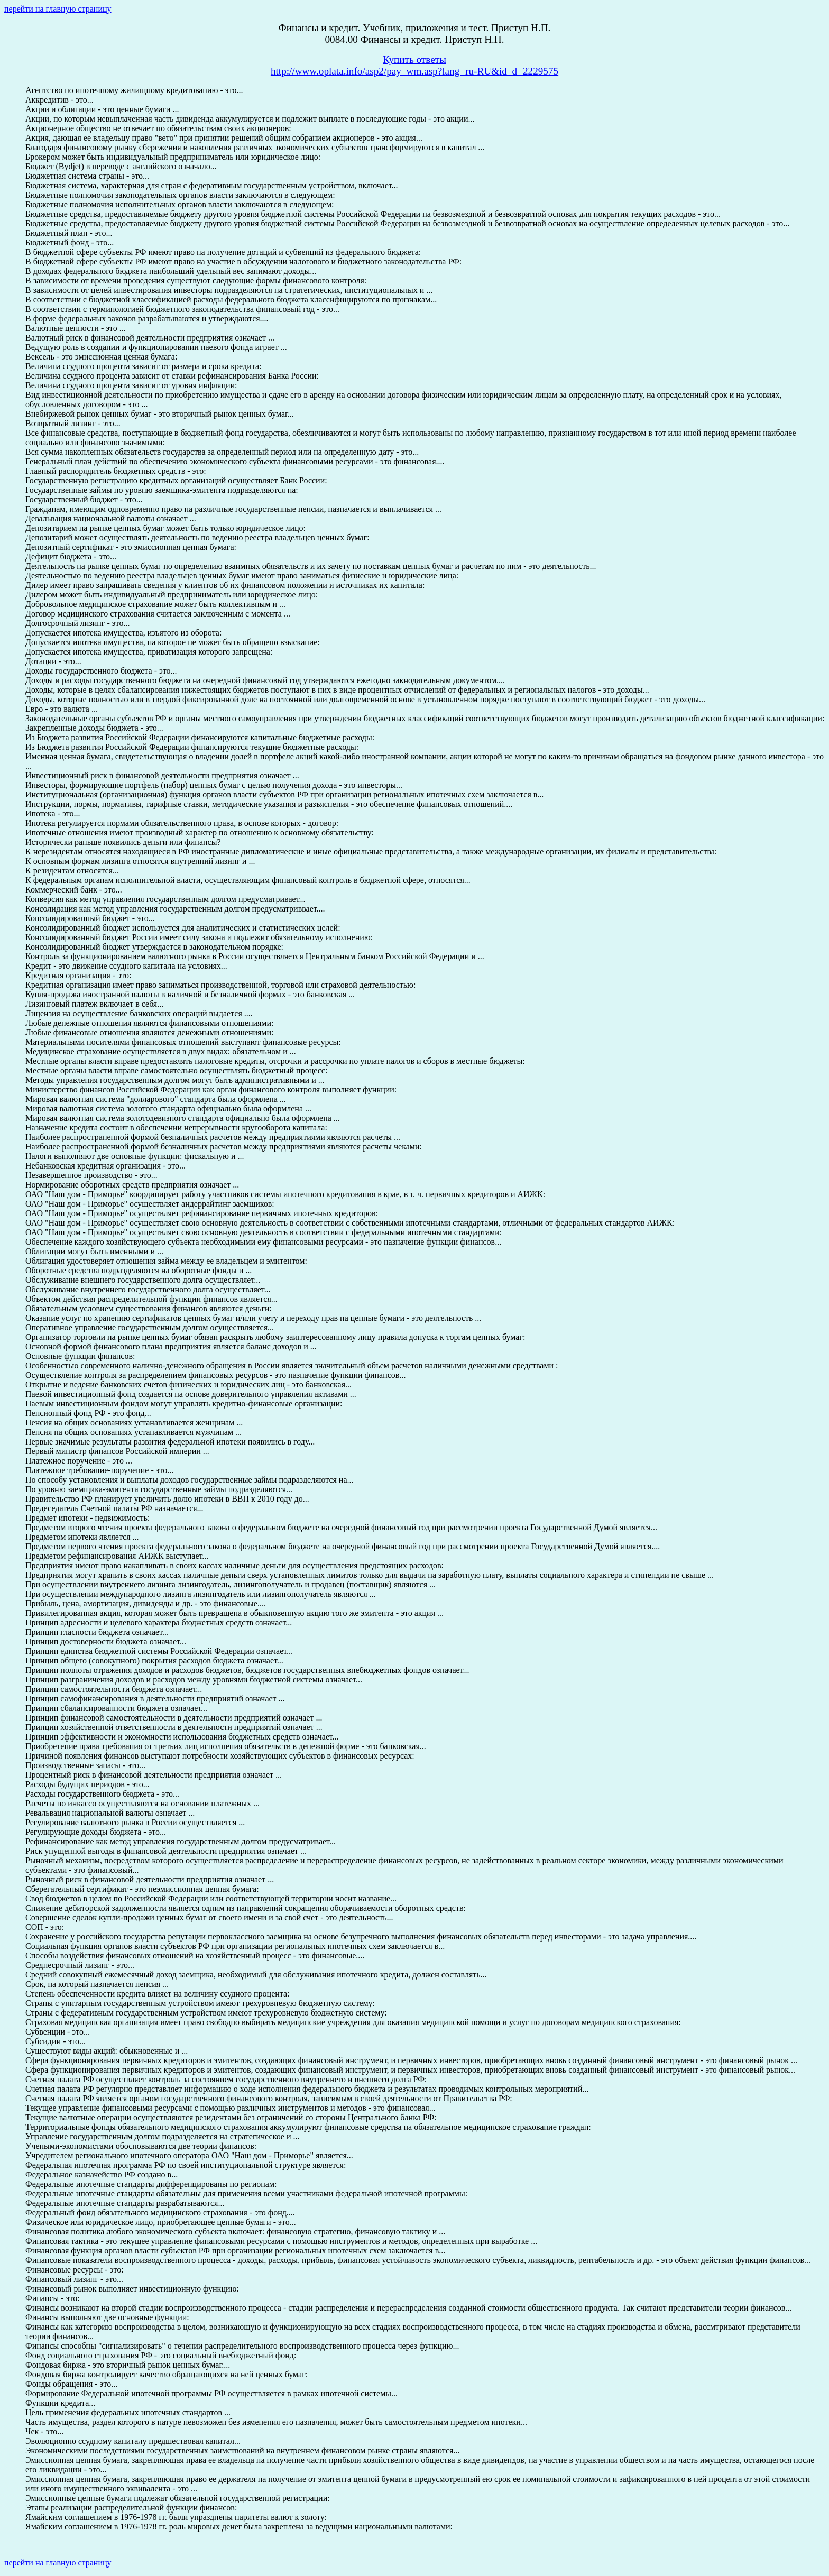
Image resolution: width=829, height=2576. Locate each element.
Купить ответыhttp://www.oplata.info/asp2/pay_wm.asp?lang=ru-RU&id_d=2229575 (414, 65)
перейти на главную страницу (58, 8)
